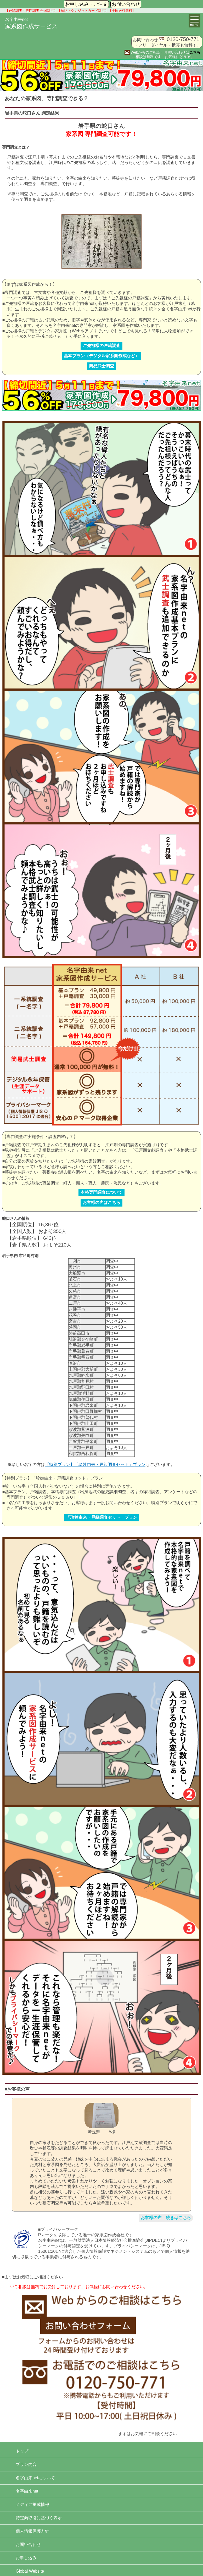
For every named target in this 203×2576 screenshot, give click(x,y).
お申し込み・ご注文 (86, 4)
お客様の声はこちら (101, 1202)
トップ (22, 2451)
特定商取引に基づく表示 (39, 2518)
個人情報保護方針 (32, 2531)
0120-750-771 (183, 39)
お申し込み (26, 2558)
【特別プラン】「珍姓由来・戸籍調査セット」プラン (95, 1464)
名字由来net (27, 2491)
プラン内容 (26, 2464)
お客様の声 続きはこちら (166, 2217)
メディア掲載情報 (32, 2504)
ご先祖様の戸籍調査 (101, 345)
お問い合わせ (126, 4)
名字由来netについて (35, 2478)
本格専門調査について (101, 1192)
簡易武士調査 (101, 366)
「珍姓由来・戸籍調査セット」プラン (101, 1517)
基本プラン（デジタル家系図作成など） (101, 356)
